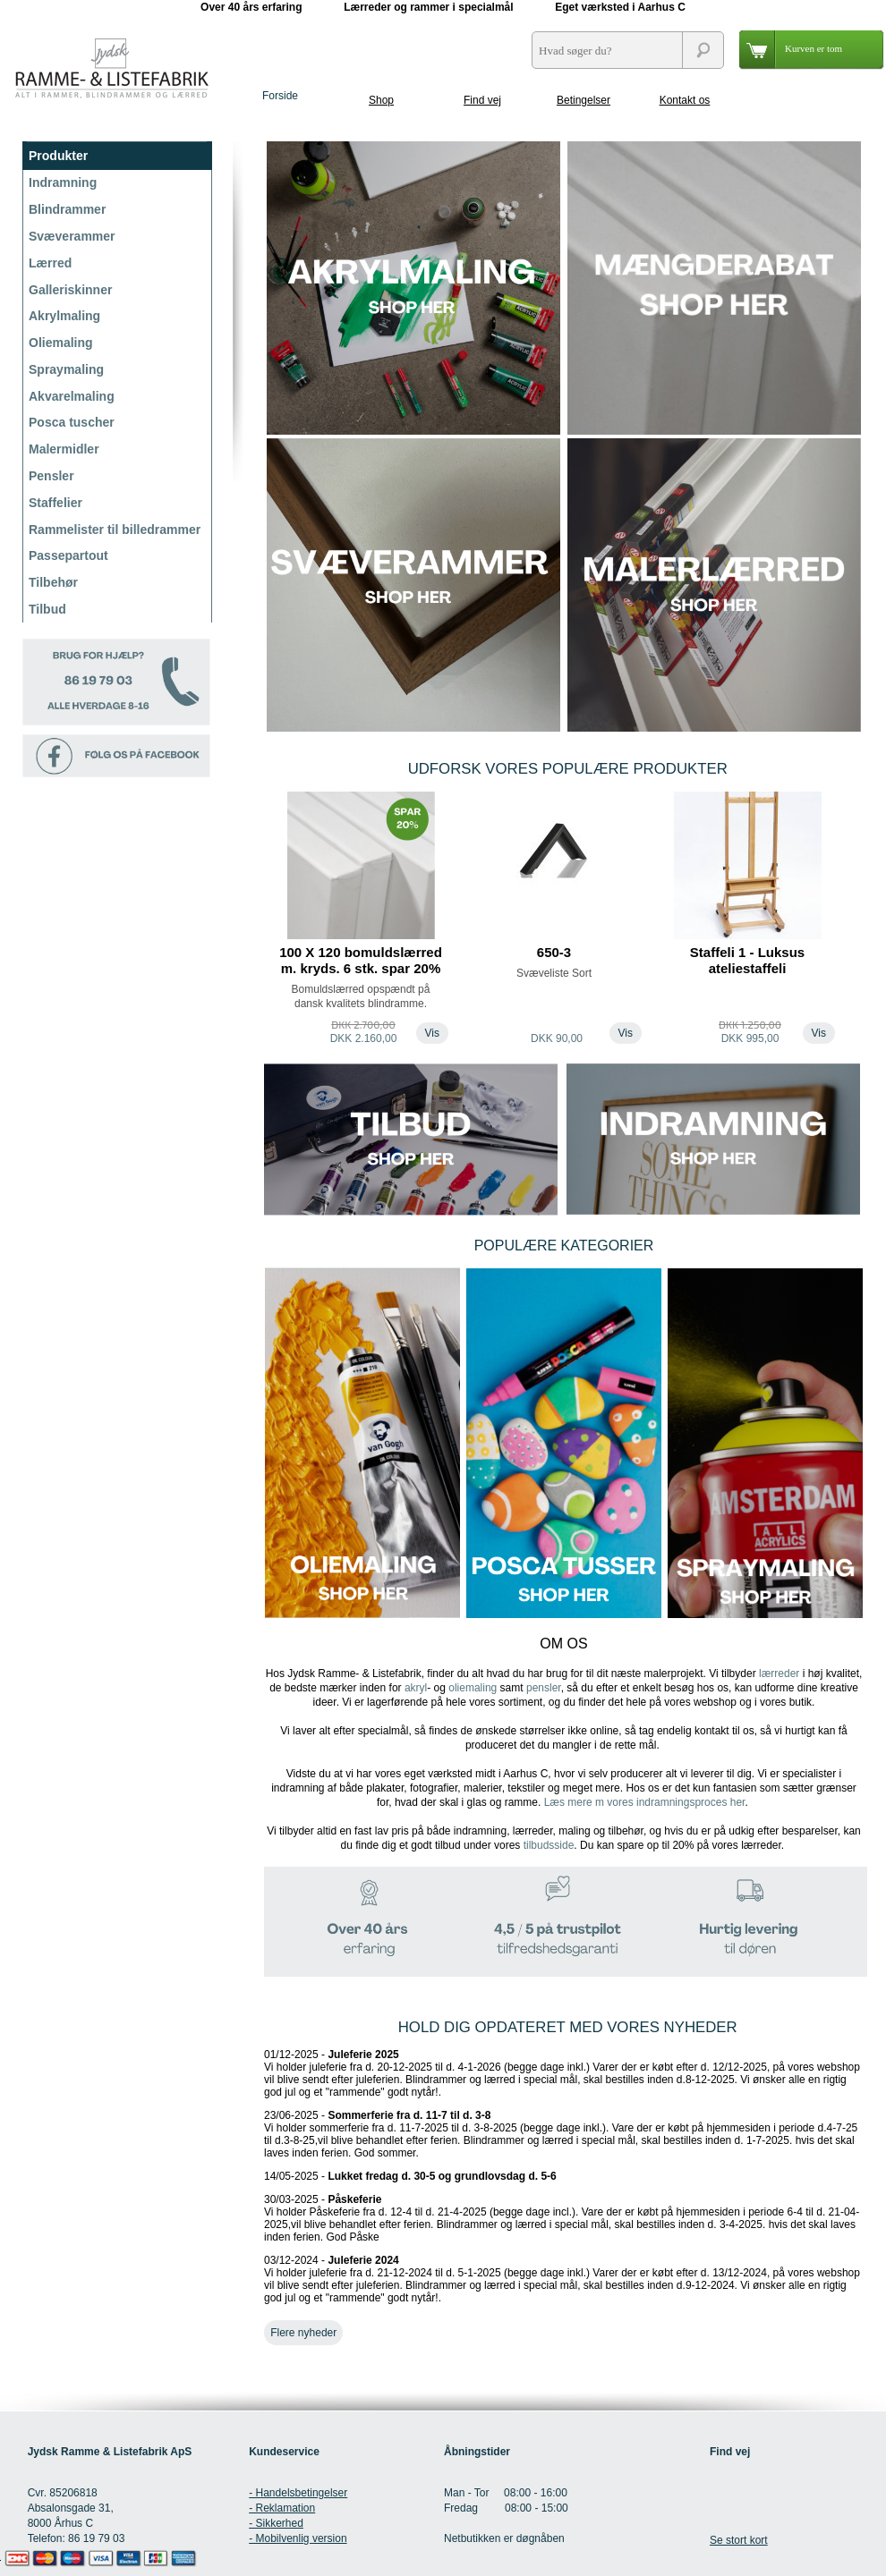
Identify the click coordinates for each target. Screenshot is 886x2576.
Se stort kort (739, 2540)
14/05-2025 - (410, 2176)
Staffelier (55, 503)
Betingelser (583, 100)
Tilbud (47, 609)
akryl (416, 1688)
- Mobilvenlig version (297, 2538)
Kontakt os (685, 100)
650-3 (554, 952)
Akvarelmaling (72, 396)
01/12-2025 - (562, 2073)
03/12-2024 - (562, 2279)
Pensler (51, 476)
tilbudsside (549, 1845)
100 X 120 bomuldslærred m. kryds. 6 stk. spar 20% (360, 960)
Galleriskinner (70, 290)
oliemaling (472, 1688)
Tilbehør (53, 582)
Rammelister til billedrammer (114, 529)
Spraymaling (66, 369)
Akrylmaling (64, 316)
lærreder (779, 1673)
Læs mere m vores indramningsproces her (644, 1802)
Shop (381, 100)
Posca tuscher (72, 422)
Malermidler (64, 449)
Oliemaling (61, 342)
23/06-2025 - (560, 2134)
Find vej (482, 100)
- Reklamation (282, 2508)
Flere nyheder (303, 2332)
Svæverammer (72, 236)
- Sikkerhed (276, 2523)
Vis (432, 1033)
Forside (280, 95)
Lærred (50, 263)
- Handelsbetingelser (298, 2493)
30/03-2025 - (561, 2218)
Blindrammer (67, 209)
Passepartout (68, 555)
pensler (543, 1688)
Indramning (63, 182)
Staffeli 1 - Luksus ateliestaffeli (747, 960)
